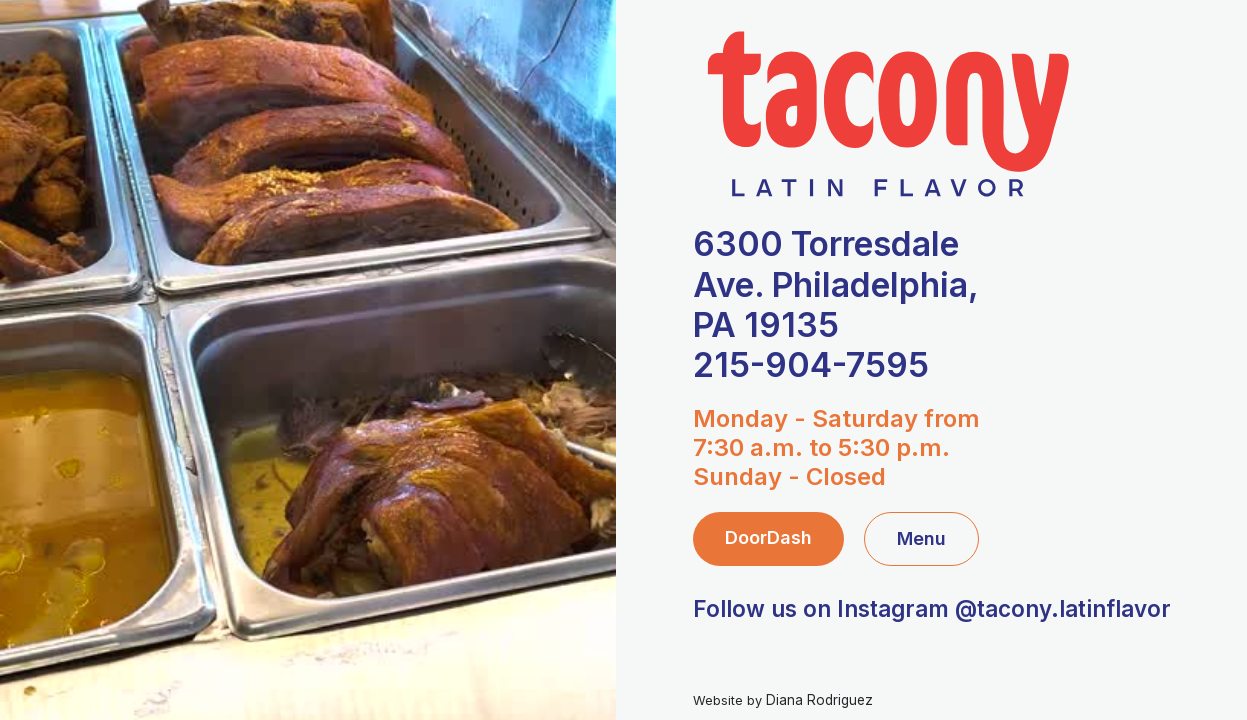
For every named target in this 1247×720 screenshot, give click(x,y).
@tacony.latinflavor (1063, 608)
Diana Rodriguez (819, 700)
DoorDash (768, 537)
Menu (921, 538)
